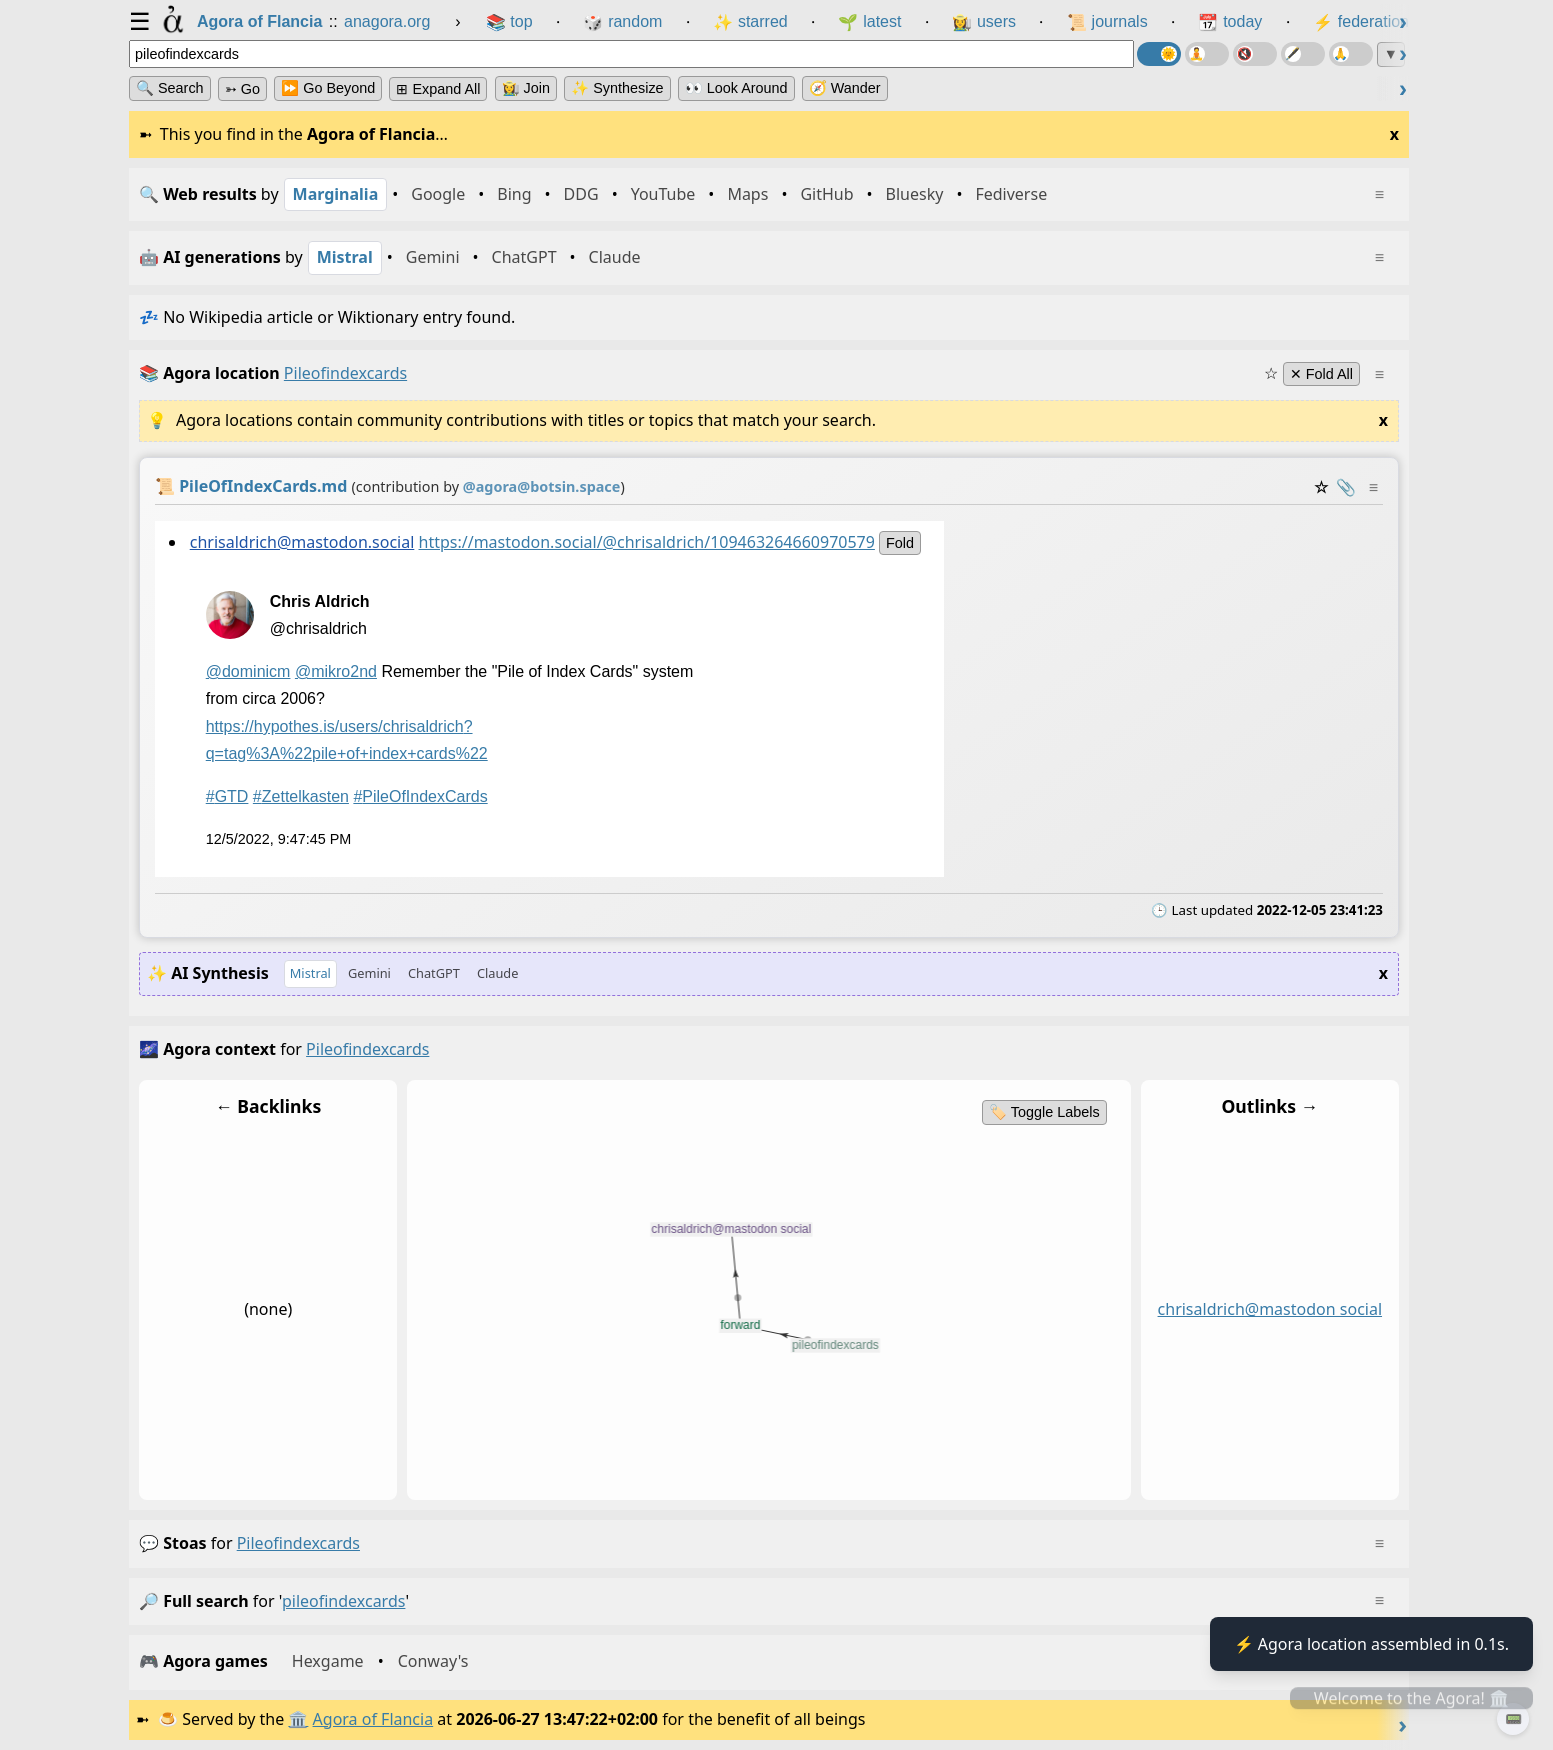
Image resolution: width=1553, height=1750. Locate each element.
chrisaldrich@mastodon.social (302, 541)
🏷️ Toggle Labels (1044, 1112)
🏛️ (298, 1719)
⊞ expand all (438, 89)
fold (900, 542)
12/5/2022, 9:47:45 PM (279, 839)
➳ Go (242, 89)
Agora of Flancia (373, 1719)
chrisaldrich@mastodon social (1270, 1310)
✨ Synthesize (617, 88)
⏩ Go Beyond (328, 88)
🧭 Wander (845, 88)
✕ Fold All (1321, 374)
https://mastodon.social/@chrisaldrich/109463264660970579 (647, 541)
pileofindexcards (298, 1543)
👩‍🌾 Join (526, 88)
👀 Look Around (736, 88)
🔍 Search (170, 88)
